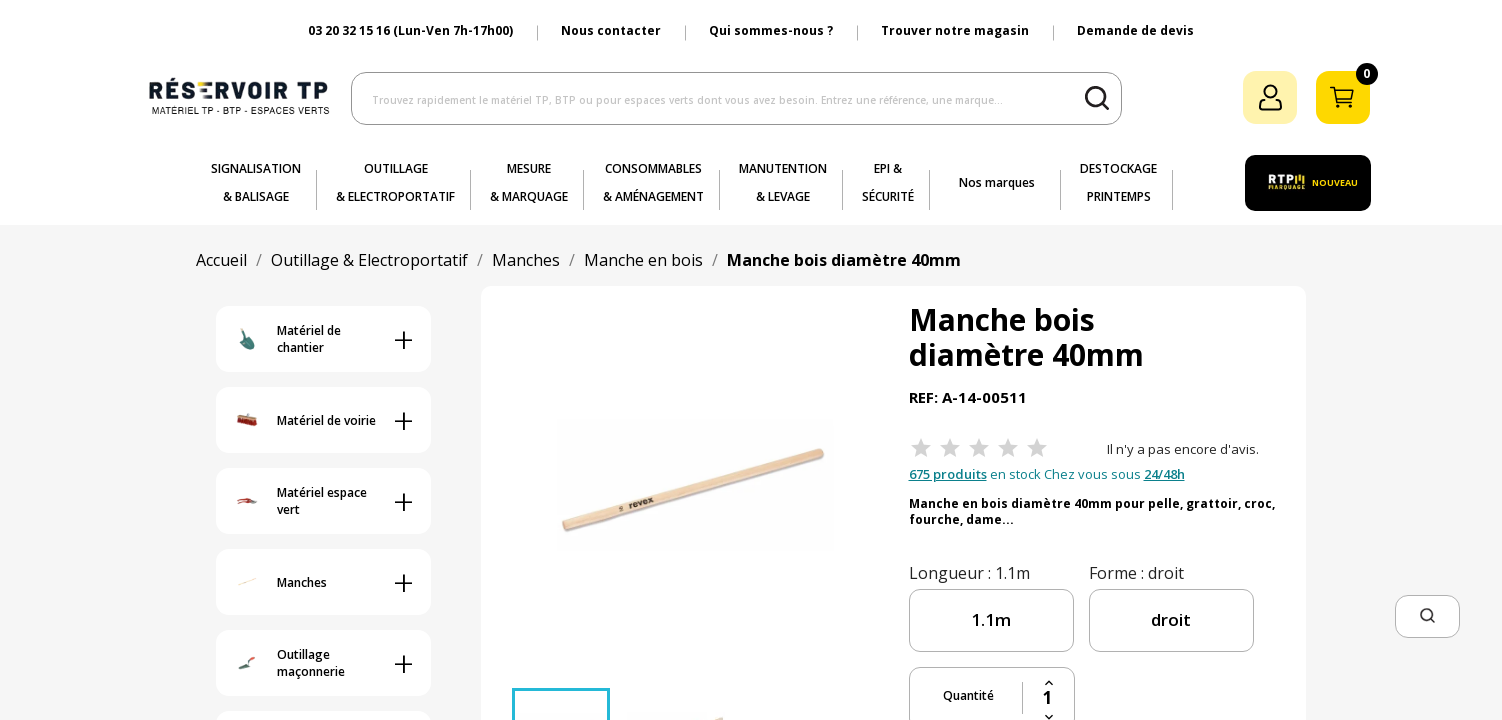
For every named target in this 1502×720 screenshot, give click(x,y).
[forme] (1171, 620)
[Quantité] (1048, 698)
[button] (1427, 616)
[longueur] (991, 620)
